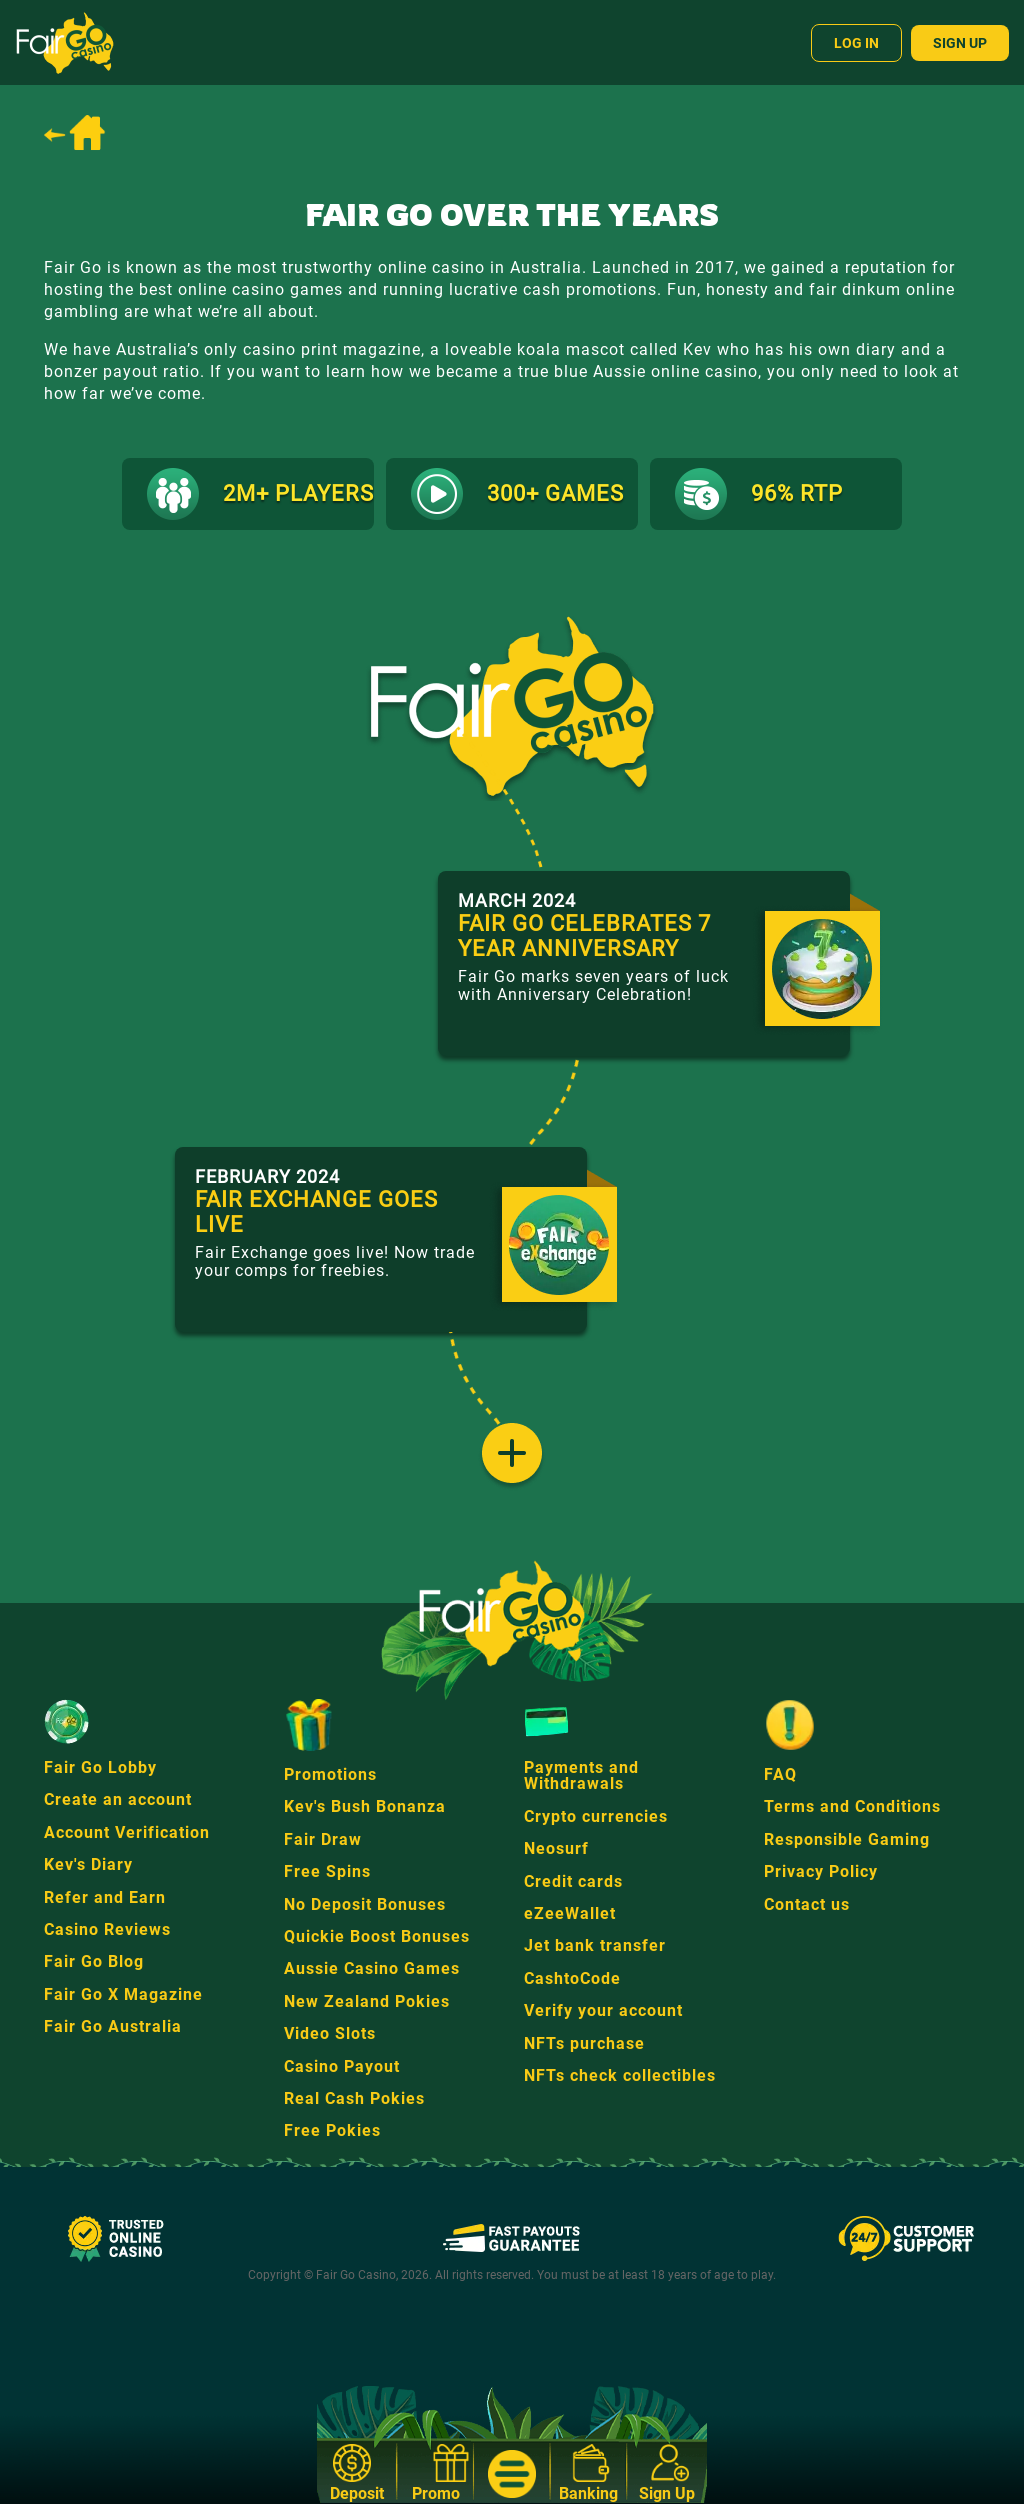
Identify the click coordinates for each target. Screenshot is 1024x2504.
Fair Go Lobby (100, 1767)
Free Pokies (332, 2130)
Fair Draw (323, 1839)
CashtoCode (572, 1978)
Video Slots (330, 2033)
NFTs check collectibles (620, 2075)
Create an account (118, 1799)
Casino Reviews (107, 1929)
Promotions (330, 1774)
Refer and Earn (105, 1897)
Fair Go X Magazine (123, 1994)
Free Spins (327, 1871)
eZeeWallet (570, 1913)
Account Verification (127, 1832)
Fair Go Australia (113, 2026)
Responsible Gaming (847, 1839)
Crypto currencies (596, 1816)
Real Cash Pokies (354, 2098)
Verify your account (603, 2010)
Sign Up (960, 43)
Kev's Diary (88, 1864)
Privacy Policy (821, 1871)
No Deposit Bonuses (365, 1904)
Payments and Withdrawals (581, 1775)
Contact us (807, 1904)
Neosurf (556, 1848)
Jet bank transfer (595, 1945)
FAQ (780, 1774)
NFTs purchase (584, 2043)
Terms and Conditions (852, 1806)
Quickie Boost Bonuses (377, 1936)
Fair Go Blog (94, 1961)
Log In (856, 43)
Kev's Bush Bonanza (365, 1806)
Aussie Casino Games (372, 1968)
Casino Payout (342, 2066)
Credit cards (573, 1881)
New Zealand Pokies (367, 2001)
